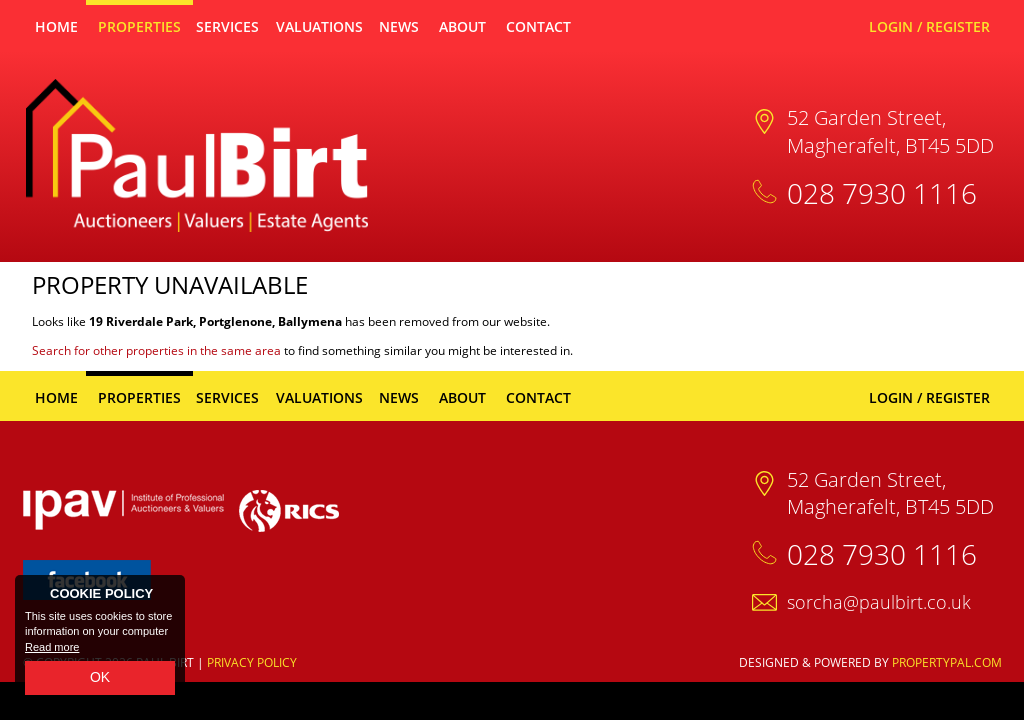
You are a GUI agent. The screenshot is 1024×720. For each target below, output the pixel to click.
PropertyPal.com (947, 662)
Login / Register (929, 26)
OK (100, 677)
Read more (52, 647)
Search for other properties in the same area (156, 350)
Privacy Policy (252, 662)
